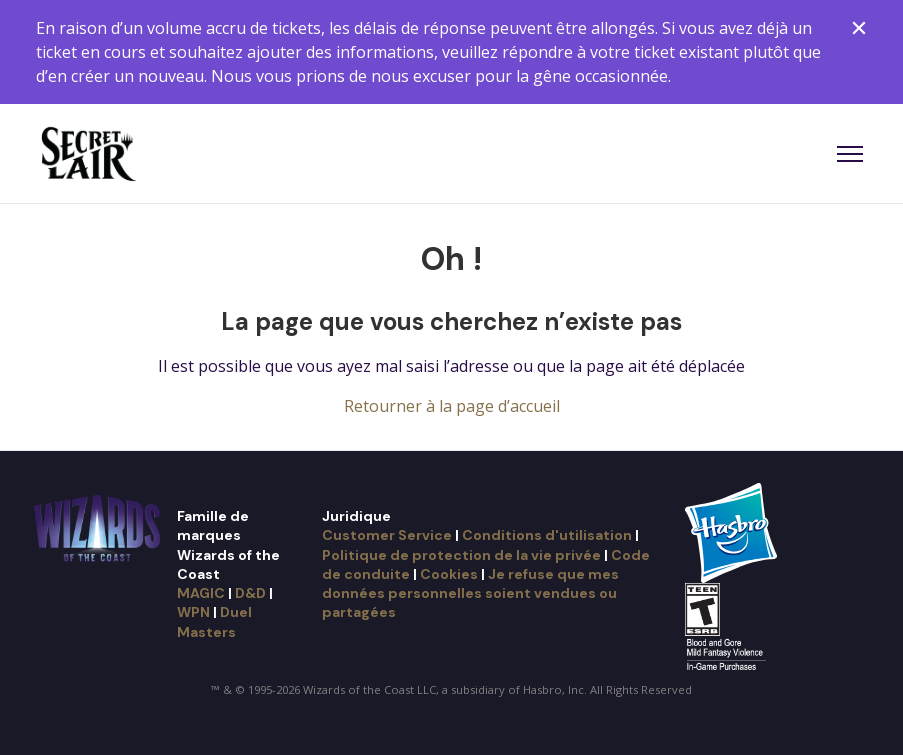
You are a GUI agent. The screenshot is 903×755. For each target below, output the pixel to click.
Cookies (449, 574)
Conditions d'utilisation (547, 535)
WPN (193, 612)
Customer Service (387, 535)
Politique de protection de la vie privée (461, 555)
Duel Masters (214, 621)
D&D (250, 593)
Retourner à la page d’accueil (452, 406)
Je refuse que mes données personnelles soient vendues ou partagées (470, 593)
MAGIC (201, 593)
